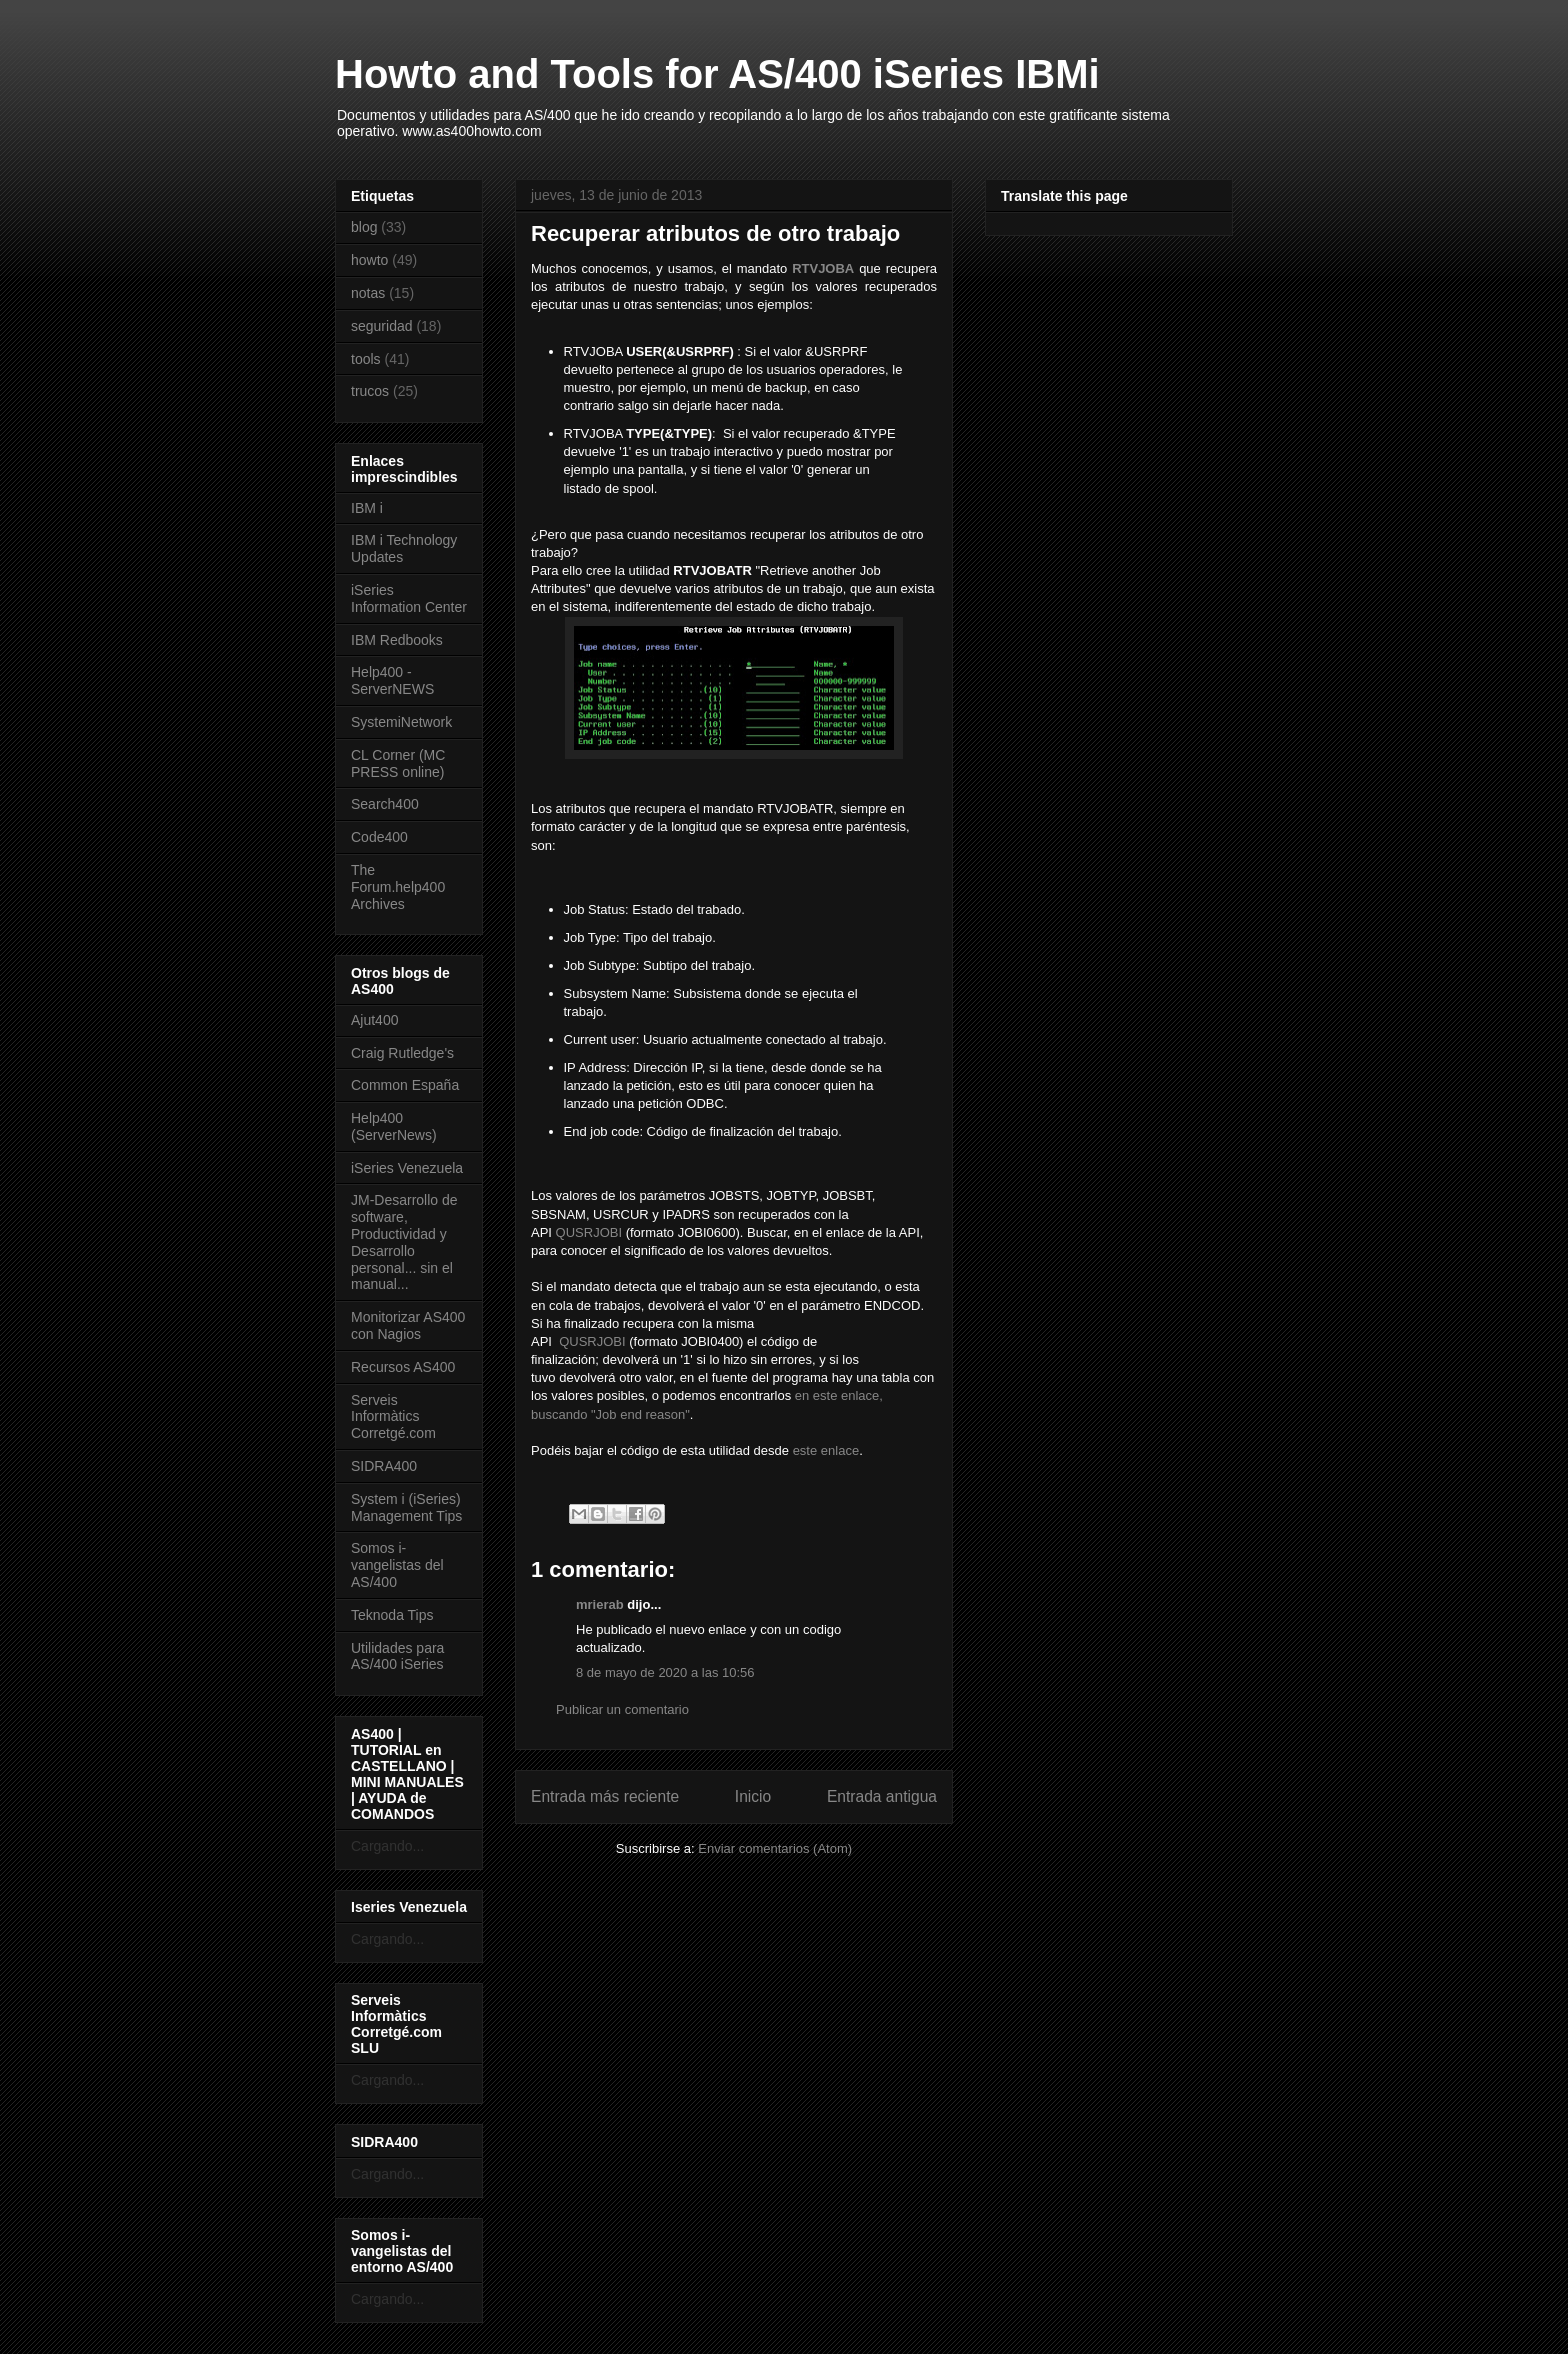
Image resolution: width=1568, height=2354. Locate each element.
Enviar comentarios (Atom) (775, 1848)
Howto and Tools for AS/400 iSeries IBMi (717, 74)
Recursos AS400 (403, 1367)
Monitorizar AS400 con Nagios (408, 1325)
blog (364, 227)
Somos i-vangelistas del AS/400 (397, 1565)
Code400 (379, 837)
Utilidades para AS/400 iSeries (397, 1656)
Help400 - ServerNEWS (392, 680)
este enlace (826, 1450)
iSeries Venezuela (407, 1168)
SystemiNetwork (401, 722)
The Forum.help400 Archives (398, 887)
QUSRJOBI (589, 1232)
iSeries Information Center (409, 598)
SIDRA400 (384, 1466)
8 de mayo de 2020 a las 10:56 (665, 1672)
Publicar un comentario (622, 1709)
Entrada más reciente (605, 1796)
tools (366, 359)
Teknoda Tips (392, 1615)
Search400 (385, 804)
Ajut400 (374, 1020)
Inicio (753, 1796)
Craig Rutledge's (402, 1053)
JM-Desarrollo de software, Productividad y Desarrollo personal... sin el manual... (404, 1242)
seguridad (382, 326)
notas (368, 293)
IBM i (367, 508)
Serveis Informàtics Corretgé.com (393, 1417)
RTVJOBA (823, 268)
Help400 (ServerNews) (394, 1126)
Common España (405, 1085)
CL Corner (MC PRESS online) (398, 763)
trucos (370, 391)
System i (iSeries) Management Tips (406, 1507)
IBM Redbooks (397, 640)
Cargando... (387, 1846)
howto (369, 260)
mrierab (600, 1604)
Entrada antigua (882, 1796)
